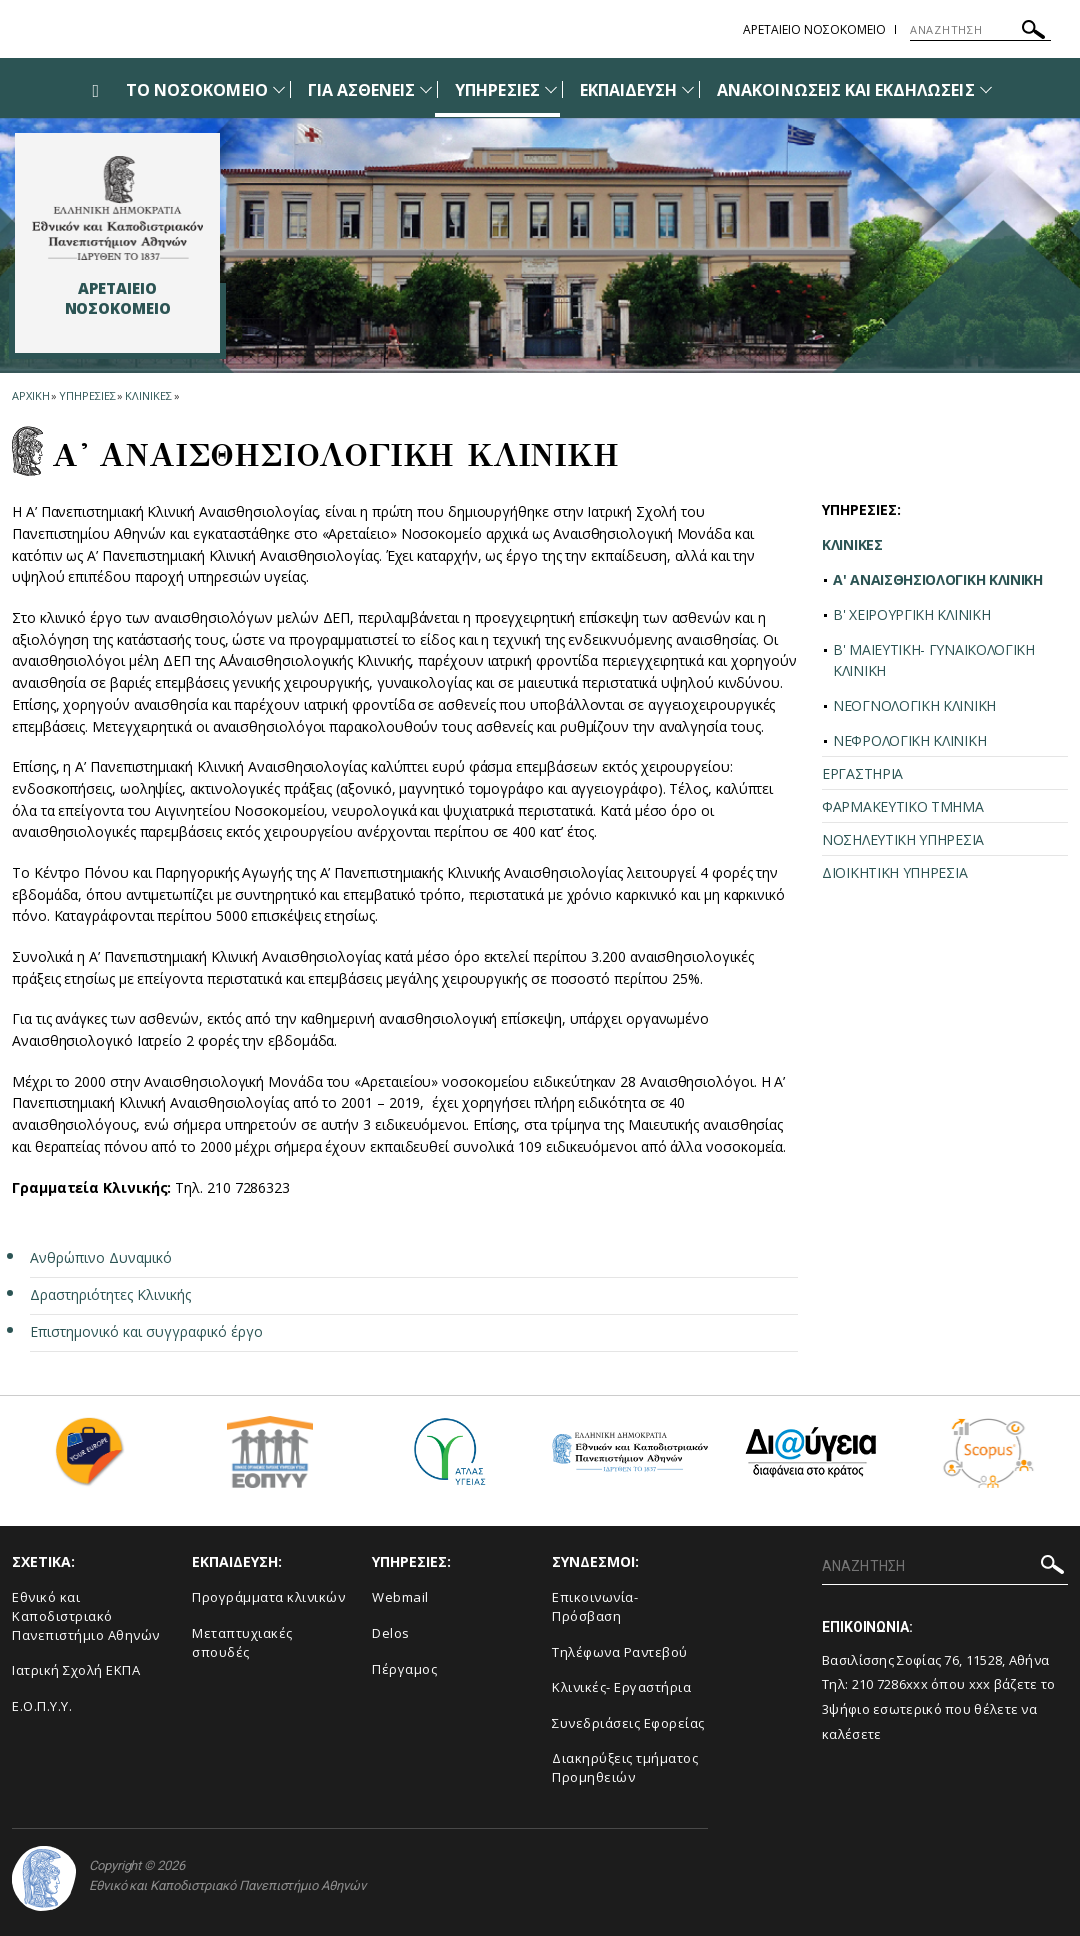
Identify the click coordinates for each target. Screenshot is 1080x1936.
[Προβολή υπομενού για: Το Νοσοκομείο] (279, 89)
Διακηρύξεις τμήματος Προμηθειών (625, 1767)
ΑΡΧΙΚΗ (30, 395)
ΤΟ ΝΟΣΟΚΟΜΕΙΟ (197, 90)
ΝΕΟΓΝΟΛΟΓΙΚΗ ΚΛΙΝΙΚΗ (914, 705)
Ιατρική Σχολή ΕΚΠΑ (76, 1670)
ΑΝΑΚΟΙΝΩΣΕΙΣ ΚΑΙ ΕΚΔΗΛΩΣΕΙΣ (845, 90)
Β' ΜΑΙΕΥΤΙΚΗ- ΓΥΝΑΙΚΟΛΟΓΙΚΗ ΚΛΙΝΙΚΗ (934, 660)
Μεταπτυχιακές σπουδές (242, 1642)
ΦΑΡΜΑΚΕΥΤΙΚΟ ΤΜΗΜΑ (903, 806)
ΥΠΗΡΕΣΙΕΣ (497, 90)
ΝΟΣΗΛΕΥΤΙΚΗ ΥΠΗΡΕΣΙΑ (903, 839)
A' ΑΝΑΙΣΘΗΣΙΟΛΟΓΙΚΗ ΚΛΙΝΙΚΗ (938, 579)
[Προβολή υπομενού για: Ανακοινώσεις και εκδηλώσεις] (986, 89)
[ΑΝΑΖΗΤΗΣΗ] (980, 30)
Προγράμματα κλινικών (268, 1597)
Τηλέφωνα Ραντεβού (620, 1652)
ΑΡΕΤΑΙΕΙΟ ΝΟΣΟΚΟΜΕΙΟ (814, 29)
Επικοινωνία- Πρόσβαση (595, 1606)
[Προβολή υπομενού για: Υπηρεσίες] (551, 89)
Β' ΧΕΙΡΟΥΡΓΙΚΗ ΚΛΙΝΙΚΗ (911, 614)
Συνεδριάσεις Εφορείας (628, 1723)
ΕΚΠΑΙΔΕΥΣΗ (629, 90)
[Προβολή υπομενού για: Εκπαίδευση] (688, 89)
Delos (391, 1633)
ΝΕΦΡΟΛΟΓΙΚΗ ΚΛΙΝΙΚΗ (909, 740)
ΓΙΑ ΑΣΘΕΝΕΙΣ (362, 90)
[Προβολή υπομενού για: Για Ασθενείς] (426, 89)
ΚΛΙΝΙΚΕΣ (852, 544)
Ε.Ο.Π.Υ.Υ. (42, 1706)
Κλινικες (148, 395)
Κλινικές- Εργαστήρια (621, 1687)
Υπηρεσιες (87, 395)
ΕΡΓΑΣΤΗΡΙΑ (862, 773)
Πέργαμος (404, 1669)
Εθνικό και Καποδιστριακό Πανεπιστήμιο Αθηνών (86, 1615)
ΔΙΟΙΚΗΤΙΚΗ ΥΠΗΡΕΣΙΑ (894, 872)
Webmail (400, 1597)
